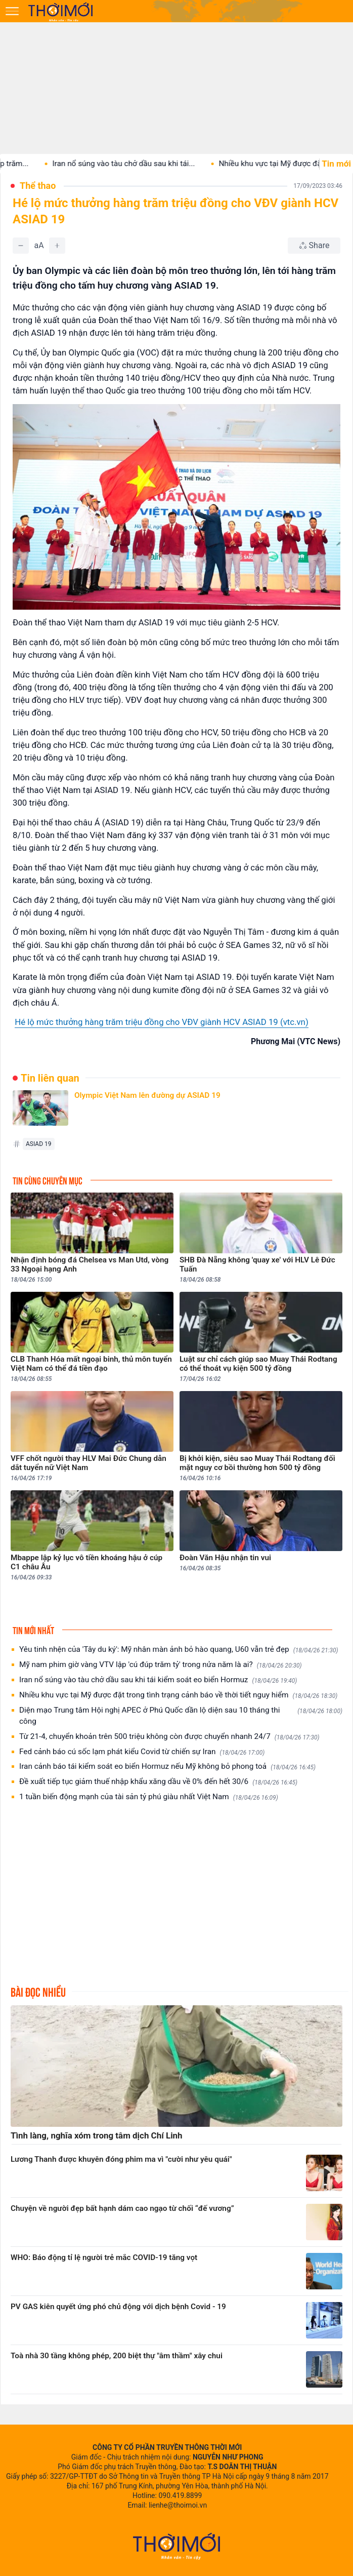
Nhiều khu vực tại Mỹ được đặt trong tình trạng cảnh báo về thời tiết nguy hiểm (178, 1695)
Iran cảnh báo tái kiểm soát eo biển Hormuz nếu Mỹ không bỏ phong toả (167, 1766)
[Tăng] (57, 245)
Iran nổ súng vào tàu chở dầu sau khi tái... (132, 163)
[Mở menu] (12, 11)
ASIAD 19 (39, 1143)
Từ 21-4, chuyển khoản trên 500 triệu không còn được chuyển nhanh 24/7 (169, 1736)
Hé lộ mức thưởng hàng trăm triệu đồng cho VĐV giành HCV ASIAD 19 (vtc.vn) (161, 1022)
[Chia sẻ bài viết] (314, 245)
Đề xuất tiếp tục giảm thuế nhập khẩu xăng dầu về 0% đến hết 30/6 (158, 1782)
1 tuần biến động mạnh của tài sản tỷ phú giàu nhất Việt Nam (148, 1797)
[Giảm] (21, 245)
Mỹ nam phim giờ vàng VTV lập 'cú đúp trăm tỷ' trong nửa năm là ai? (160, 1665)
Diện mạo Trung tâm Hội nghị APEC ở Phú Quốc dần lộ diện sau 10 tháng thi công (180, 1716)
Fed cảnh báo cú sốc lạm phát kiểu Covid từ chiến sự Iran (141, 1752)
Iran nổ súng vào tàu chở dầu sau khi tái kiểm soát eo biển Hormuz (158, 1680)
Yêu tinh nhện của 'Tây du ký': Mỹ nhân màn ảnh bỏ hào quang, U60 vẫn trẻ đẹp (178, 1649)
